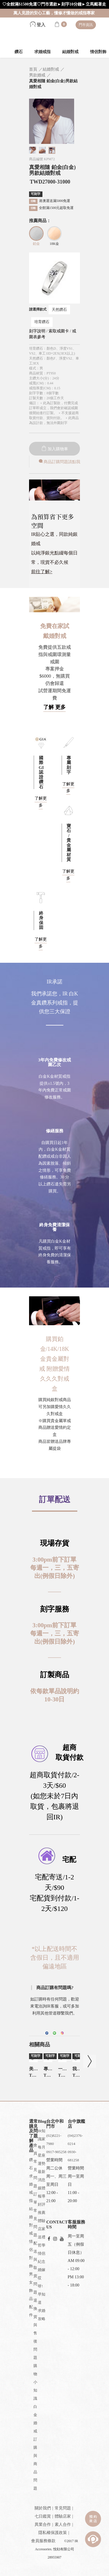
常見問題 (63, 2508)
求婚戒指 (42, 52)
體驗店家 (41, 2225)
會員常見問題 (35, 2165)
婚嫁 (41, 2270)
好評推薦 (41, 2208)
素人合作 (63, 2524)
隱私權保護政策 (52, 2532)
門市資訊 (86, 25)
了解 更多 (54, 707)
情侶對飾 (31, 2253)
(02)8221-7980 (53, 2139)
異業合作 (43, 2524)
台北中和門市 (55, 2124)
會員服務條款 (43, 2541)
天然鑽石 (59, 309)
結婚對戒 (70, 52)
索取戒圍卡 (59, 331)
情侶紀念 (41, 2257)
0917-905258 (56, 2152)
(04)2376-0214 (75, 2139)
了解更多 (68, 787)
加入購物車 (54, 449)
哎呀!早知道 (41, 2290)
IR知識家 (41, 2135)
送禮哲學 (41, 2241)
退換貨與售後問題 (35, 2329)
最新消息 (41, 2175)
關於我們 (43, 2508)
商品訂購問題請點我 (59, 462)
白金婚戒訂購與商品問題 (35, 2447)
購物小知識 (35, 2382)
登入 (38, 24)
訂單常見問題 (35, 2214)
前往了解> (41, 571)
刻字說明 (37, 331)
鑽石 (19, 52)
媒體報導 (41, 2192)
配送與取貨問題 (35, 2267)
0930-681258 (73, 2156)
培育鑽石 (41, 322)
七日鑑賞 (43, 2516)
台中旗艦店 (76, 2124)
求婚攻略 (41, 2314)
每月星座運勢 (41, 2155)
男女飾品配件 (31, 2294)
